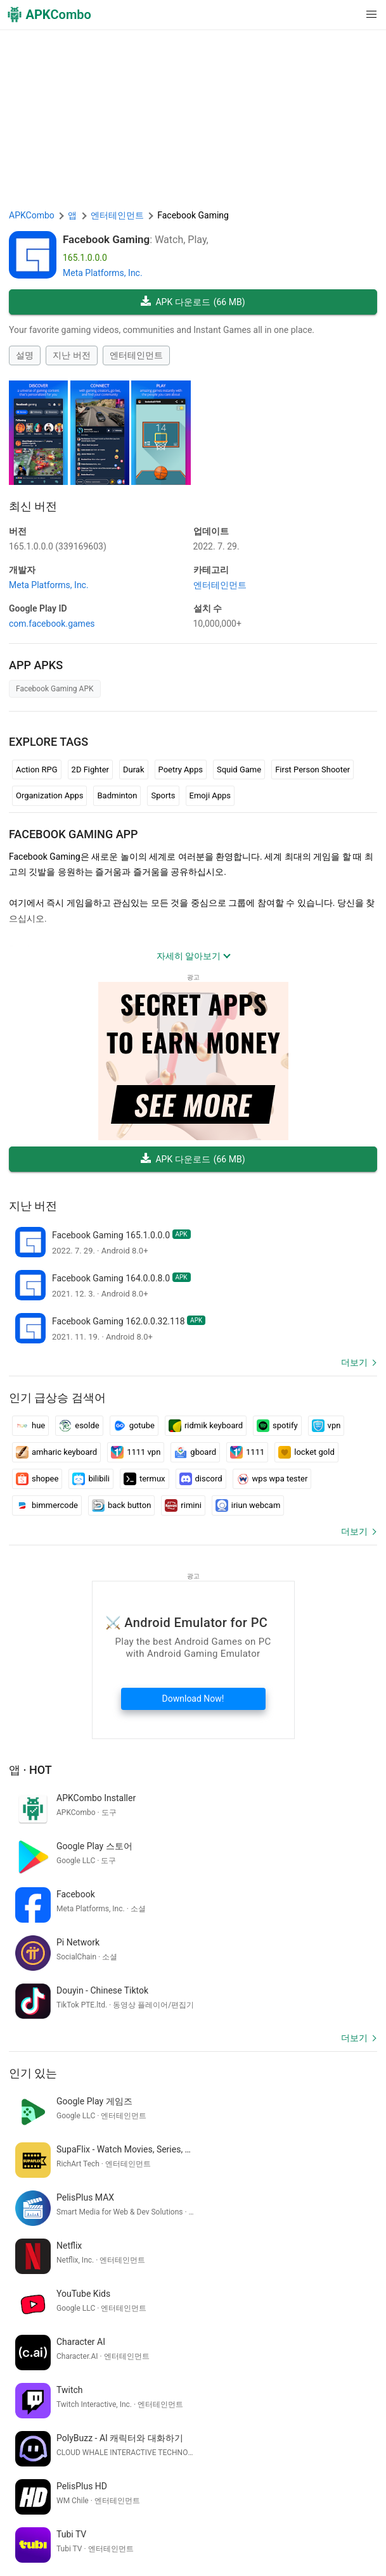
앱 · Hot (30, 1769)
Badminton (117, 795)
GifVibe (352, 2532)
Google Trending (235, 2532)
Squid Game (239, 769)
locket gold (306, 1452)
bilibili (91, 1479)
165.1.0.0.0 (57, 546)
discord (200, 1479)
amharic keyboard (56, 1452)
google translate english (261, 2370)
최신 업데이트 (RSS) (246, 2551)
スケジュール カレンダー (325, 2391)
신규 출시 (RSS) (324, 2551)
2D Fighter (90, 769)
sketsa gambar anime (107, 2412)
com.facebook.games (52, 624)
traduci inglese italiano (55, 2391)
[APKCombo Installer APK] (193, 2287)
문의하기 (29, 2532)
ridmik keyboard (206, 1425)
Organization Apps (49, 795)
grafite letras (183, 2370)
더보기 (354, 1362)
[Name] (180, 2459)
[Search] (365, 2459)
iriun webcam (248, 1505)
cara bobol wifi (135, 2391)
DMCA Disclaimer (322, 2512)
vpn (326, 1425)
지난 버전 (71, 355)
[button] (345, 14)
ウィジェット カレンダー (219, 2391)
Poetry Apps (180, 769)
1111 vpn (135, 1452)
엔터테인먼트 (136, 355)
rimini (183, 1505)
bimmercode (47, 1505)
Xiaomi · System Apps (54, 2551)
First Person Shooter (312, 769)
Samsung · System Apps (152, 2551)
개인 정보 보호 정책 (242, 2512)
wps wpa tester (272, 1479)
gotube (134, 1425)
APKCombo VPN (164, 2532)
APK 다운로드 (193, 302)
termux (144, 1479)
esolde (79, 1425)
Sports (163, 795)
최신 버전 (33, 506)
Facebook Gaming (106, 239)
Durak (134, 769)
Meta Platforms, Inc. (103, 273)
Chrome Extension (89, 2532)
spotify (277, 1425)
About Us (135, 2512)
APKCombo (32, 215)
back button (121, 1505)
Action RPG (37, 769)
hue (30, 1425)
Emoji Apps (210, 795)
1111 (247, 1452)
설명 (25, 355)
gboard (195, 1452)
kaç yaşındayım (122, 2370)
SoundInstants (302, 2532)
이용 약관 (178, 2512)
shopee (37, 1479)
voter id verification (48, 2370)
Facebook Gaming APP (73, 834)
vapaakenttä (35, 2412)
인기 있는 (33, 1976)
